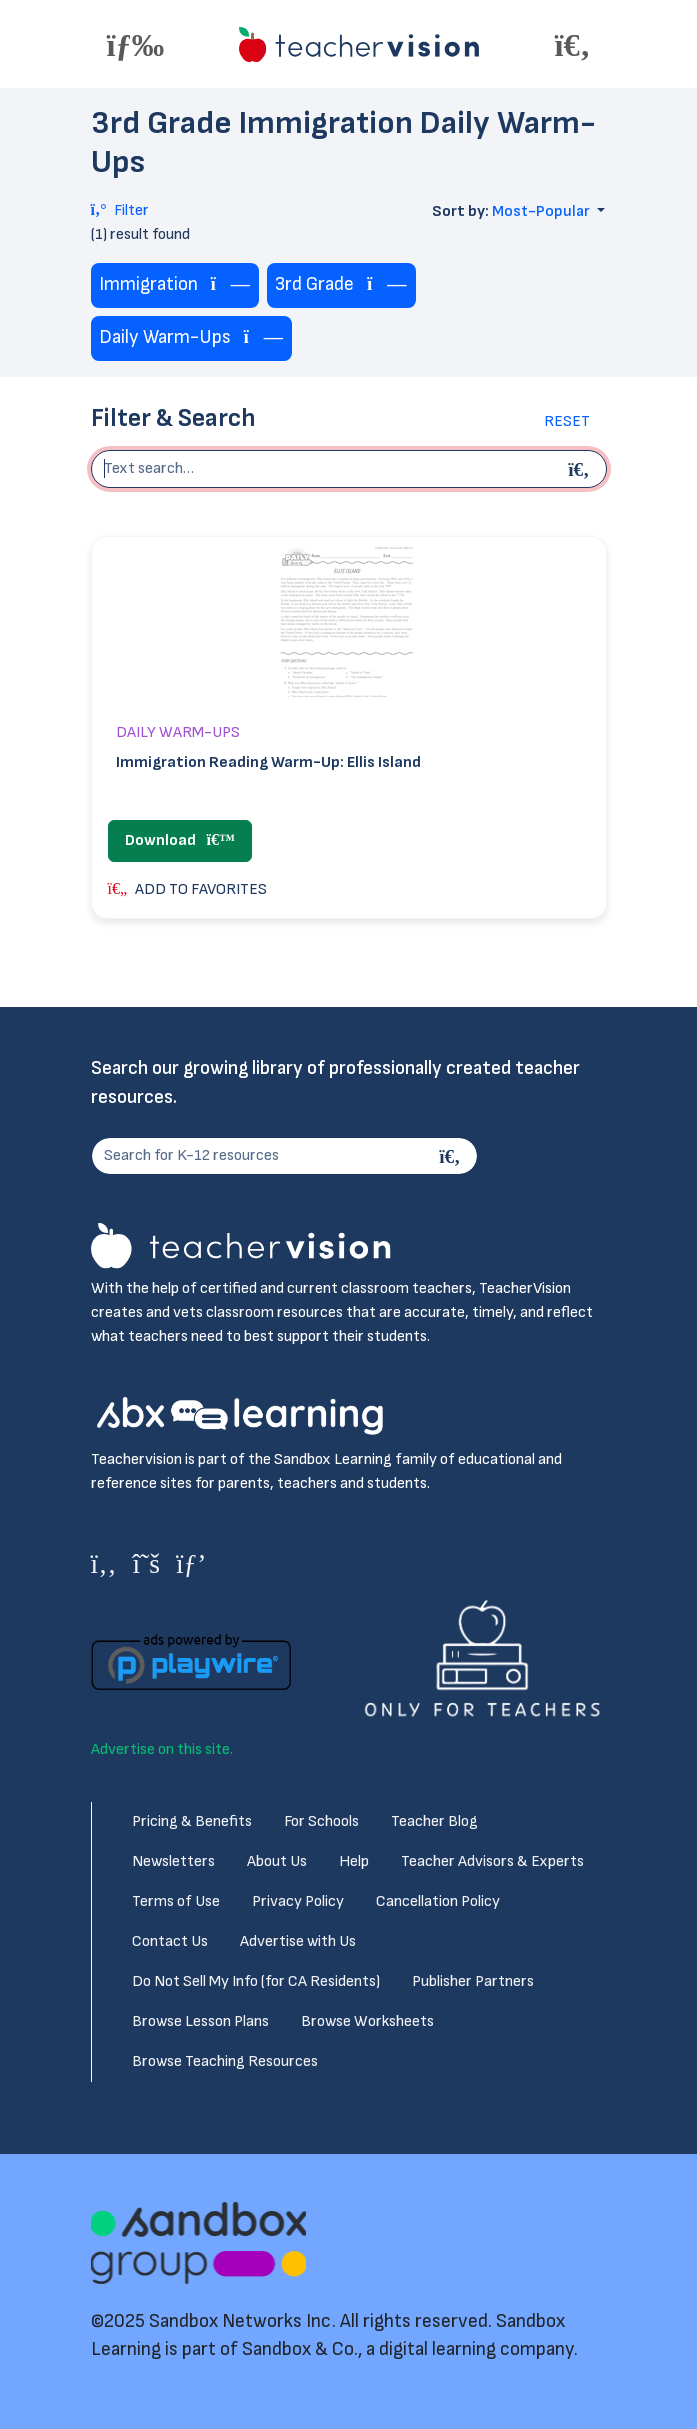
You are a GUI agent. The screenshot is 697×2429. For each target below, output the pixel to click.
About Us (277, 1861)
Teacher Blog (434, 1821)
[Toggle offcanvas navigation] (136, 44)
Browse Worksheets (367, 2021)
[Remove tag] (231, 285)
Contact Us (170, 1941)
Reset (567, 421)
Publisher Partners (473, 1981)
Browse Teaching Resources (225, 2061)
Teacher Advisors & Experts (492, 1861)
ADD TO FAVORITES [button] (188, 889)
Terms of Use (176, 1901)
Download (180, 840)
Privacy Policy (298, 1901)
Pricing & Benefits (192, 1821)
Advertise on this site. (162, 1749)
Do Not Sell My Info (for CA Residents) (256, 1981)
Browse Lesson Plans (200, 2021)
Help (354, 1861)
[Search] (453, 1156)
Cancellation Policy (438, 1901)
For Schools (321, 1821)
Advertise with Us (298, 1941)
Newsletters (173, 1861)
